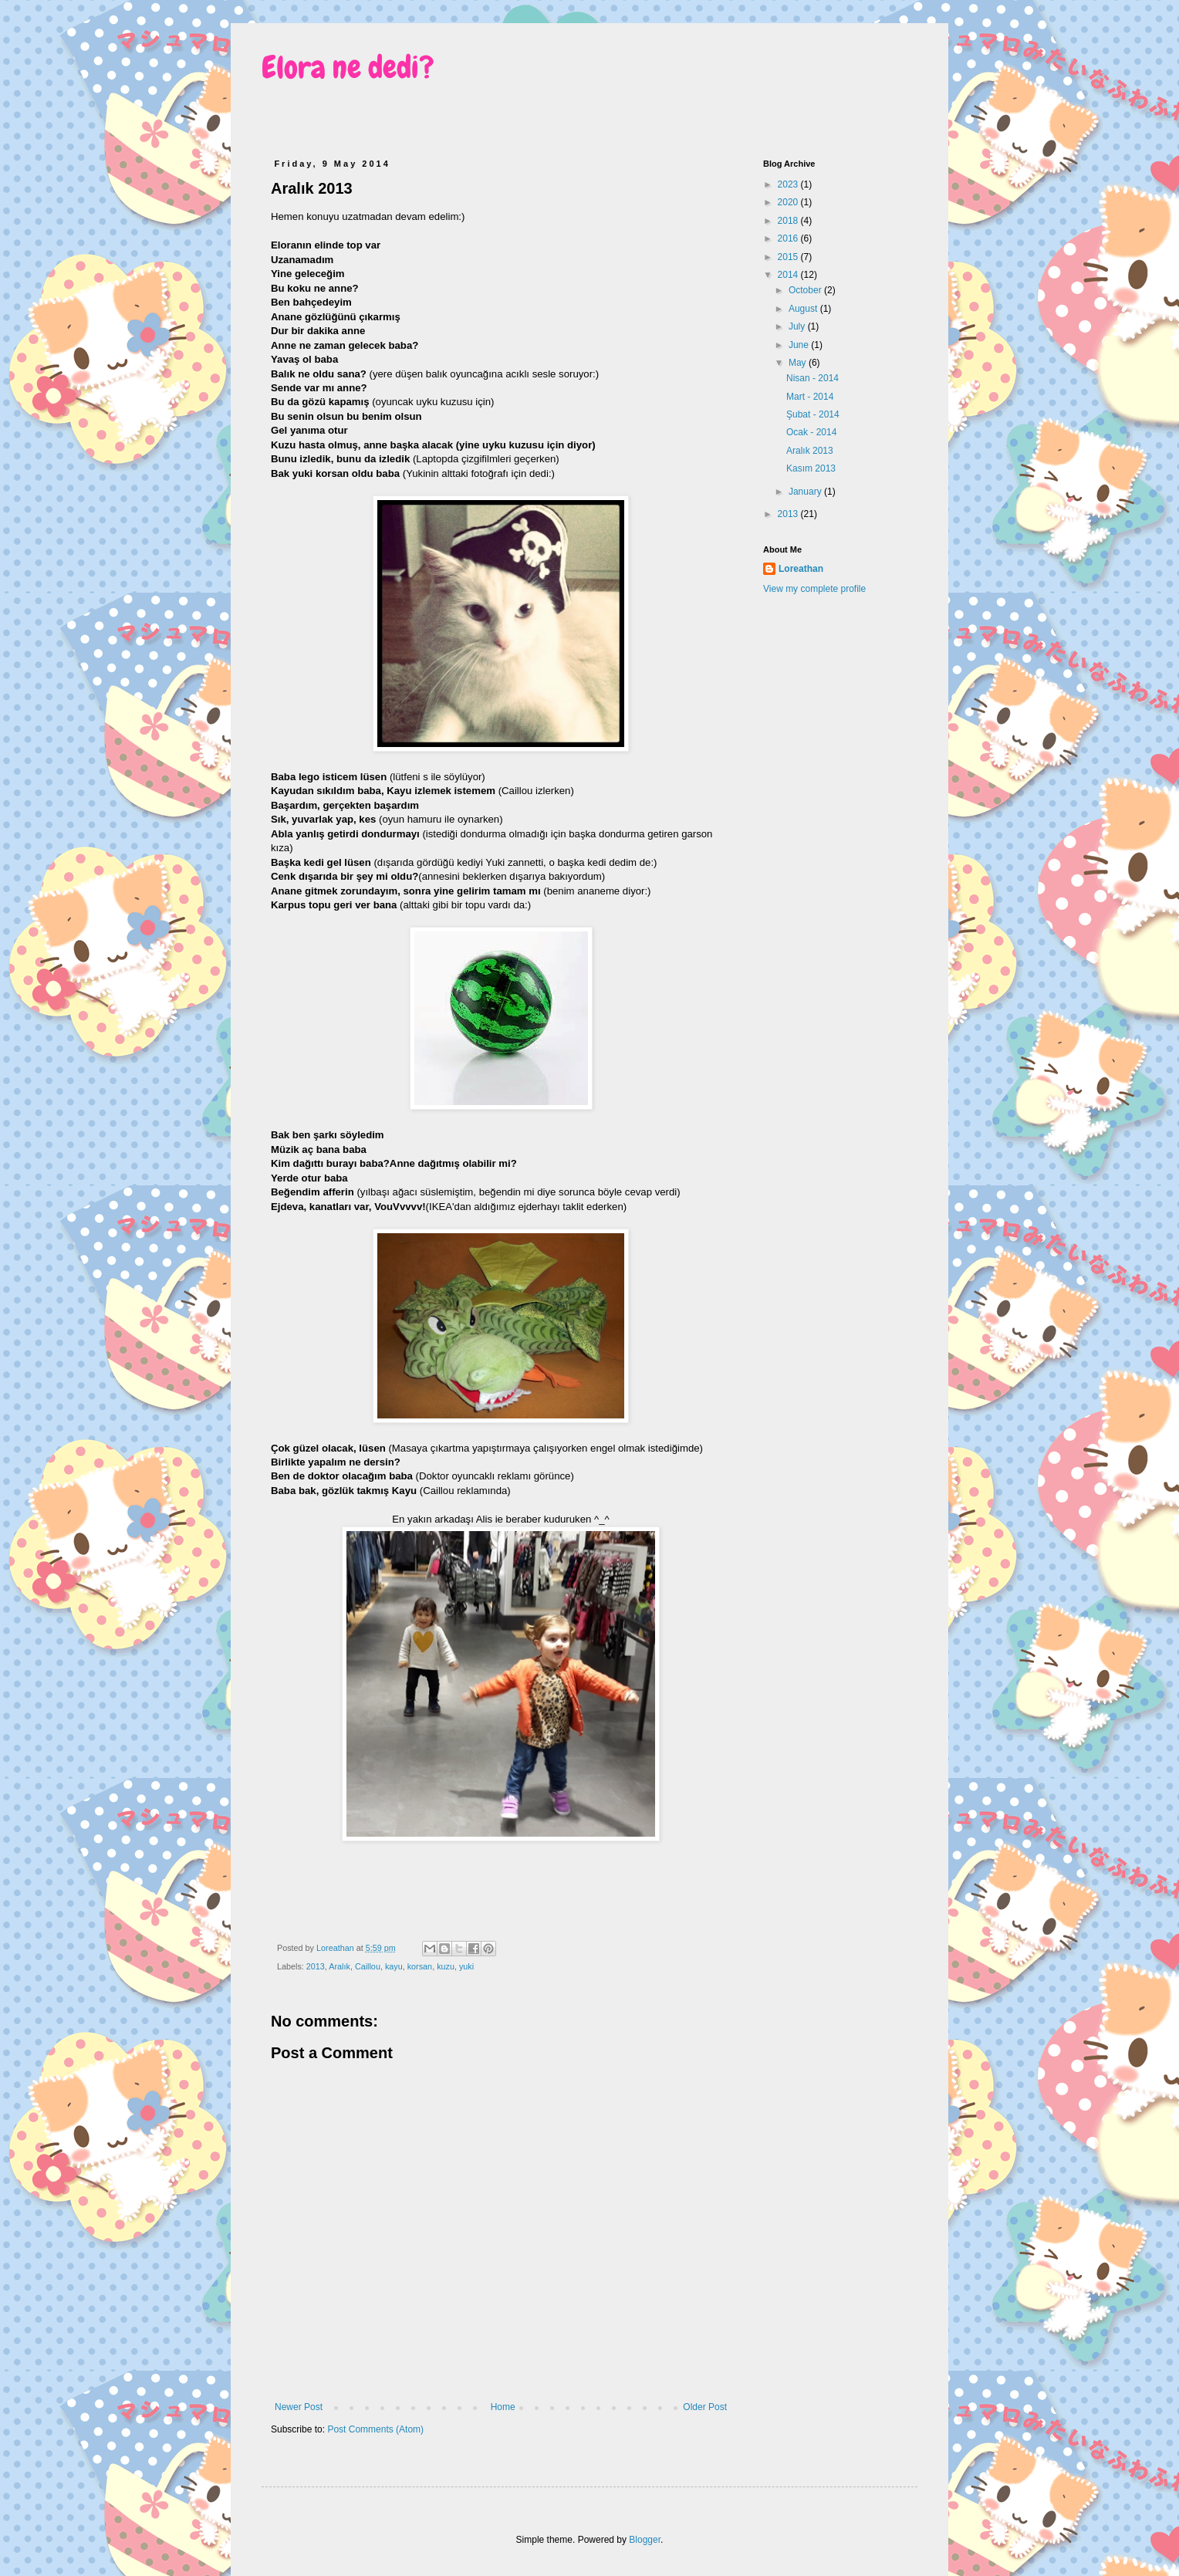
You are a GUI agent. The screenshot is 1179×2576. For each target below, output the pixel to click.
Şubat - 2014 (812, 414)
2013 (315, 1966)
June (800, 345)
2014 (789, 274)
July (798, 326)
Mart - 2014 (809, 396)
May (799, 362)
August (804, 308)
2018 (789, 220)
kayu (394, 1966)
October (806, 290)
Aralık (339, 1966)
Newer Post (299, 2407)
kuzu (445, 1966)
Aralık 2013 (809, 450)
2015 (789, 257)
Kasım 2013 (811, 468)
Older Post (705, 2407)
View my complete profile (814, 588)
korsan (419, 1966)
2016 (789, 238)
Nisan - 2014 (812, 378)
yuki (466, 1966)
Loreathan (801, 568)
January (806, 491)
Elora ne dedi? (348, 67)
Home (503, 2407)
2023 (789, 184)
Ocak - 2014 (811, 432)
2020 (789, 202)
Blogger (644, 2539)
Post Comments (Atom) (375, 2429)
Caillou (367, 1966)
